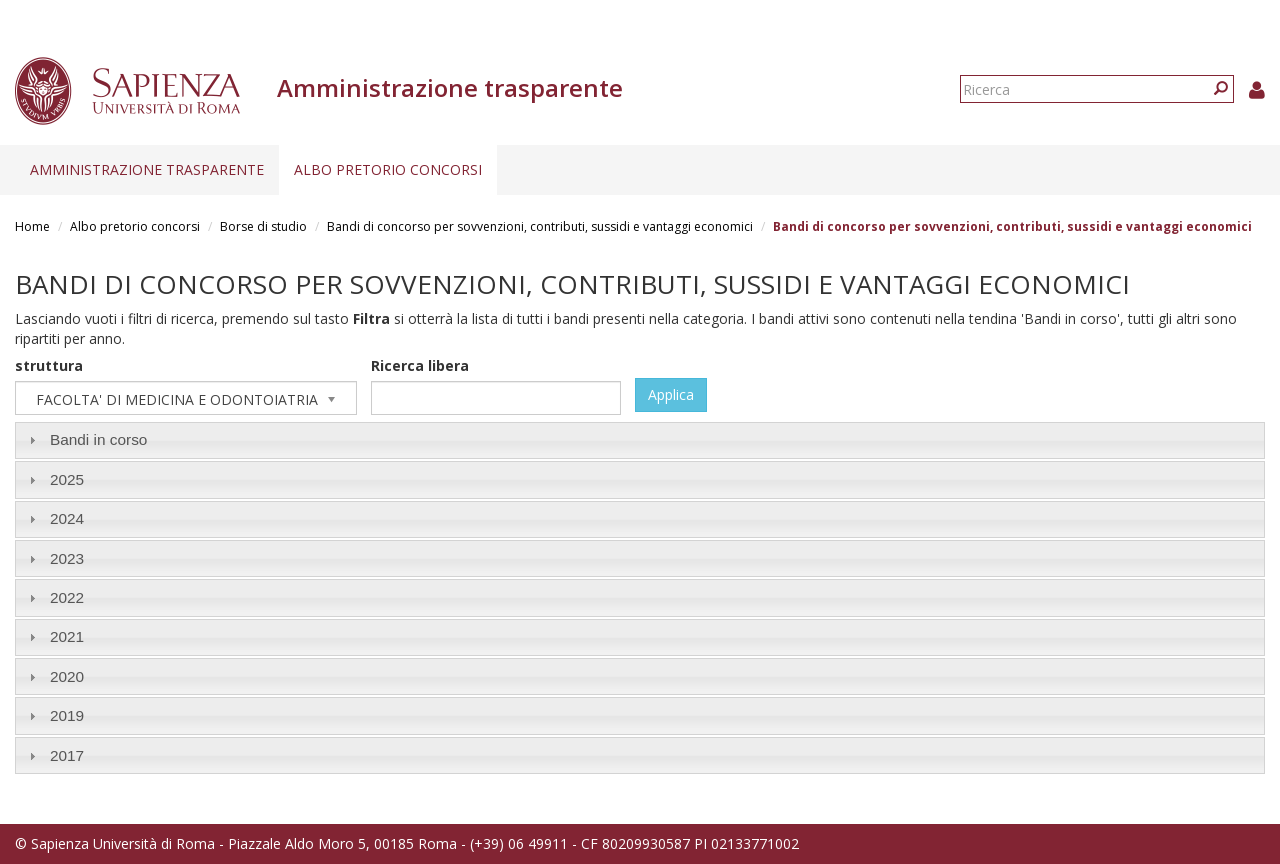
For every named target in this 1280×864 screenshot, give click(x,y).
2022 (67, 597)
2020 (67, 676)
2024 (67, 518)
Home (32, 226)
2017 (67, 755)
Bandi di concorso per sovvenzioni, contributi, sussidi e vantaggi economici (540, 226)
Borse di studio (263, 226)
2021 (67, 636)
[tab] (640, 440)
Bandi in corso (99, 439)
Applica (671, 394)
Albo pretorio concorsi (388, 169)
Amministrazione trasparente (147, 169)
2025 (67, 479)
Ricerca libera (420, 365)
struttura (49, 365)
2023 (67, 558)
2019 (67, 715)
